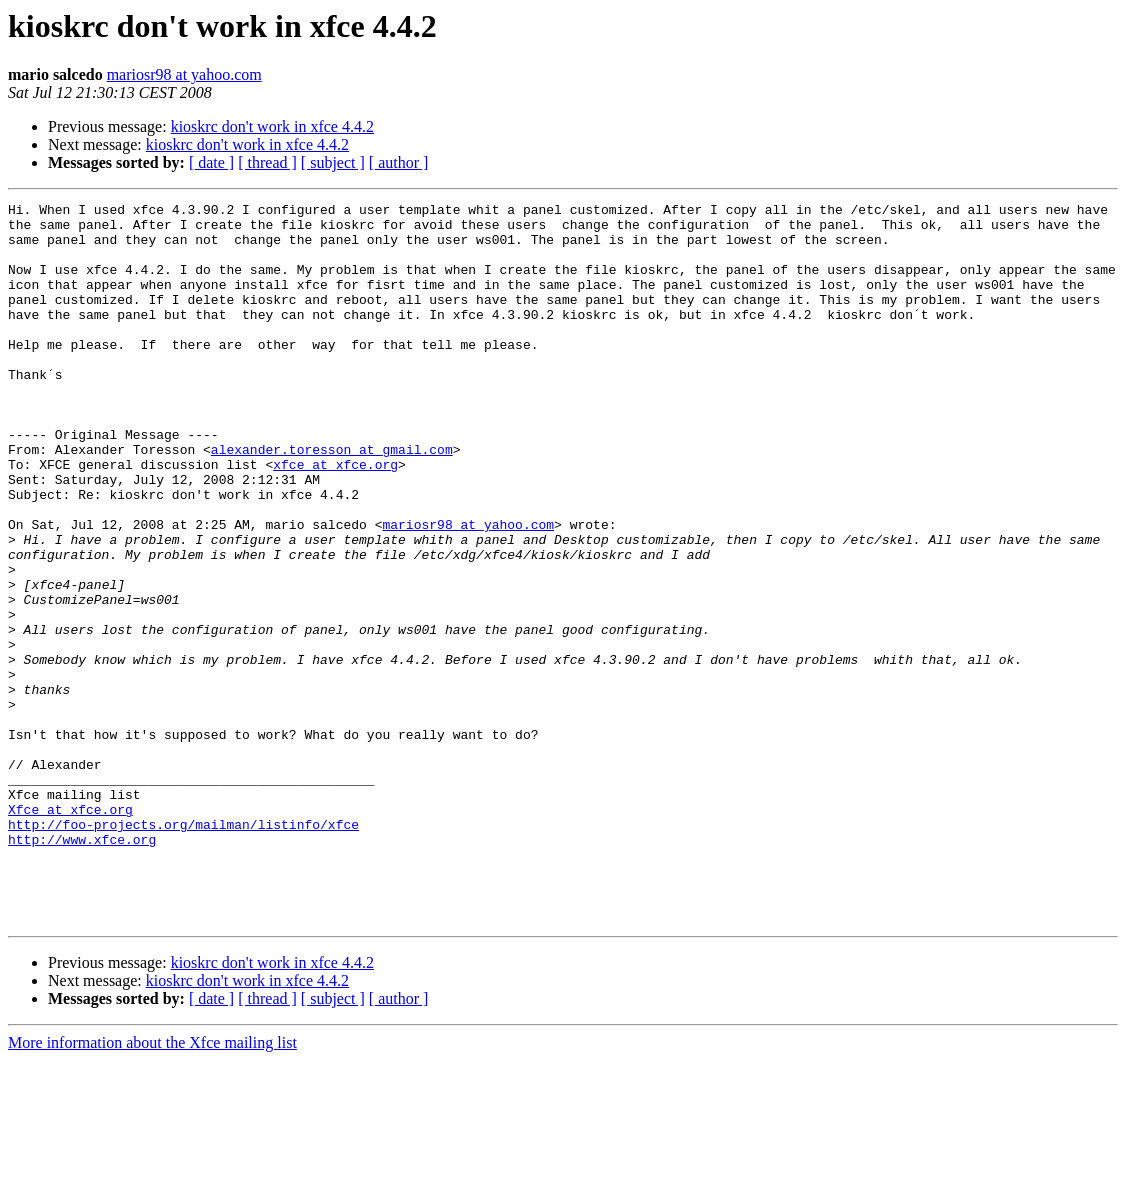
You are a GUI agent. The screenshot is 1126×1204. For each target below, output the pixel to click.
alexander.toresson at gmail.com (332, 500)
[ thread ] (267, 162)
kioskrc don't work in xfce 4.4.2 (272, 126)
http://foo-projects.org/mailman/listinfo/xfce (183, 950)
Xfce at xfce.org (70, 932)
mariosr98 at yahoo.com (184, 74)
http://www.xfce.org (82, 968)
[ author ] (399, 162)
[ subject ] (333, 162)
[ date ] (211, 162)
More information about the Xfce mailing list (152, 1186)
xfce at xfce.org (335, 518)
